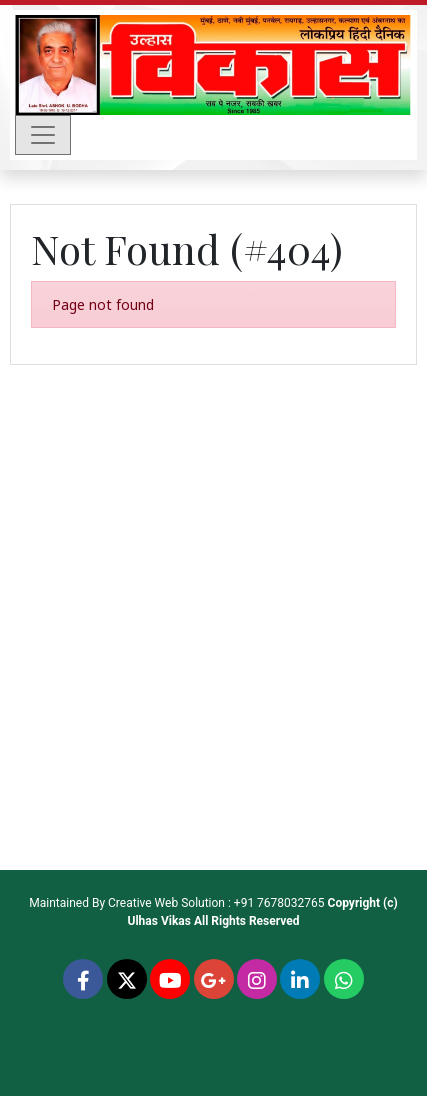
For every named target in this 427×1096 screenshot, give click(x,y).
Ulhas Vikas (159, 921)
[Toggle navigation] (43, 135)
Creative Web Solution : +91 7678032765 (216, 903)
